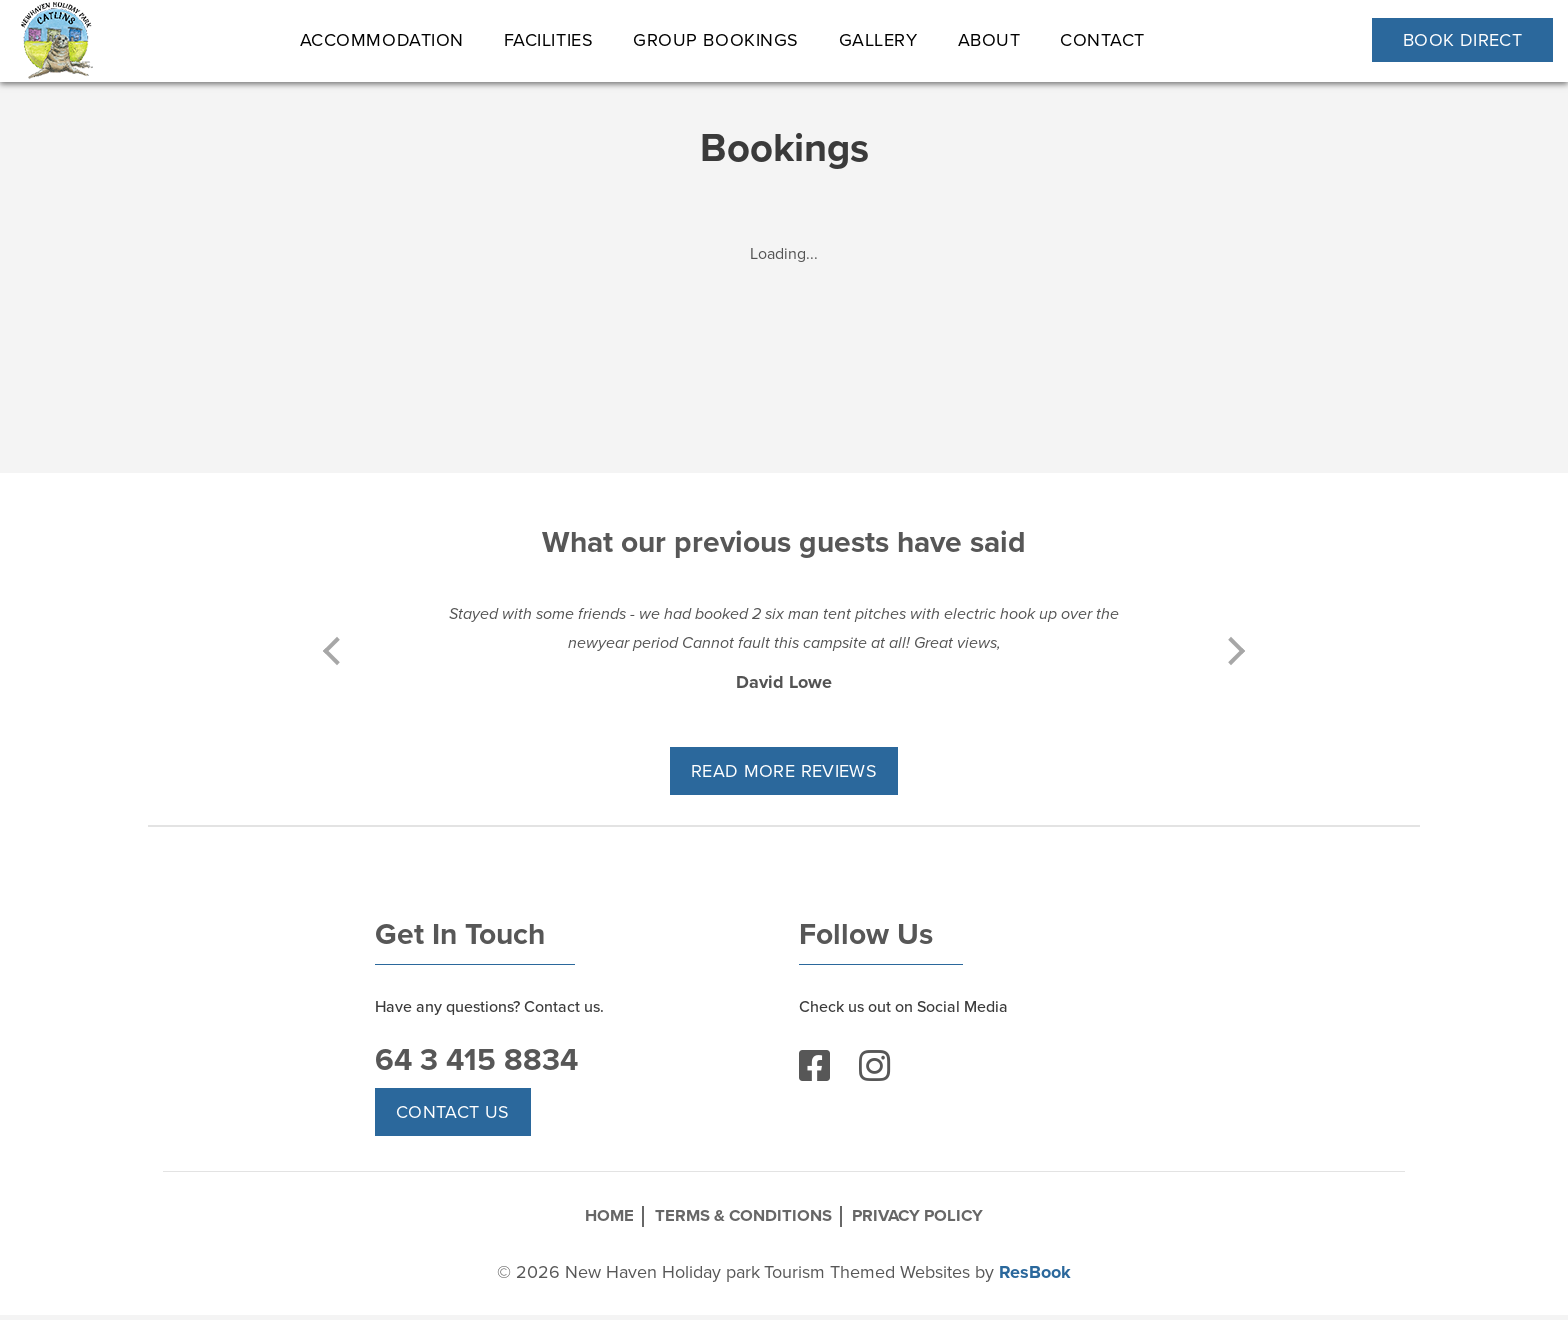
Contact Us (453, 1123)
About (989, 40)
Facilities (548, 40)
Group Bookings (717, 40)
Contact (1103, 40)
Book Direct (1462, 40)
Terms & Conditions (739, 1224)
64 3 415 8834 (479, 1070)
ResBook (1035, 1277)
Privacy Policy (936, 1224)
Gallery (878, 40)
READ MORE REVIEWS (784, 771)
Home (587, 1224)
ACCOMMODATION (382, 40)
